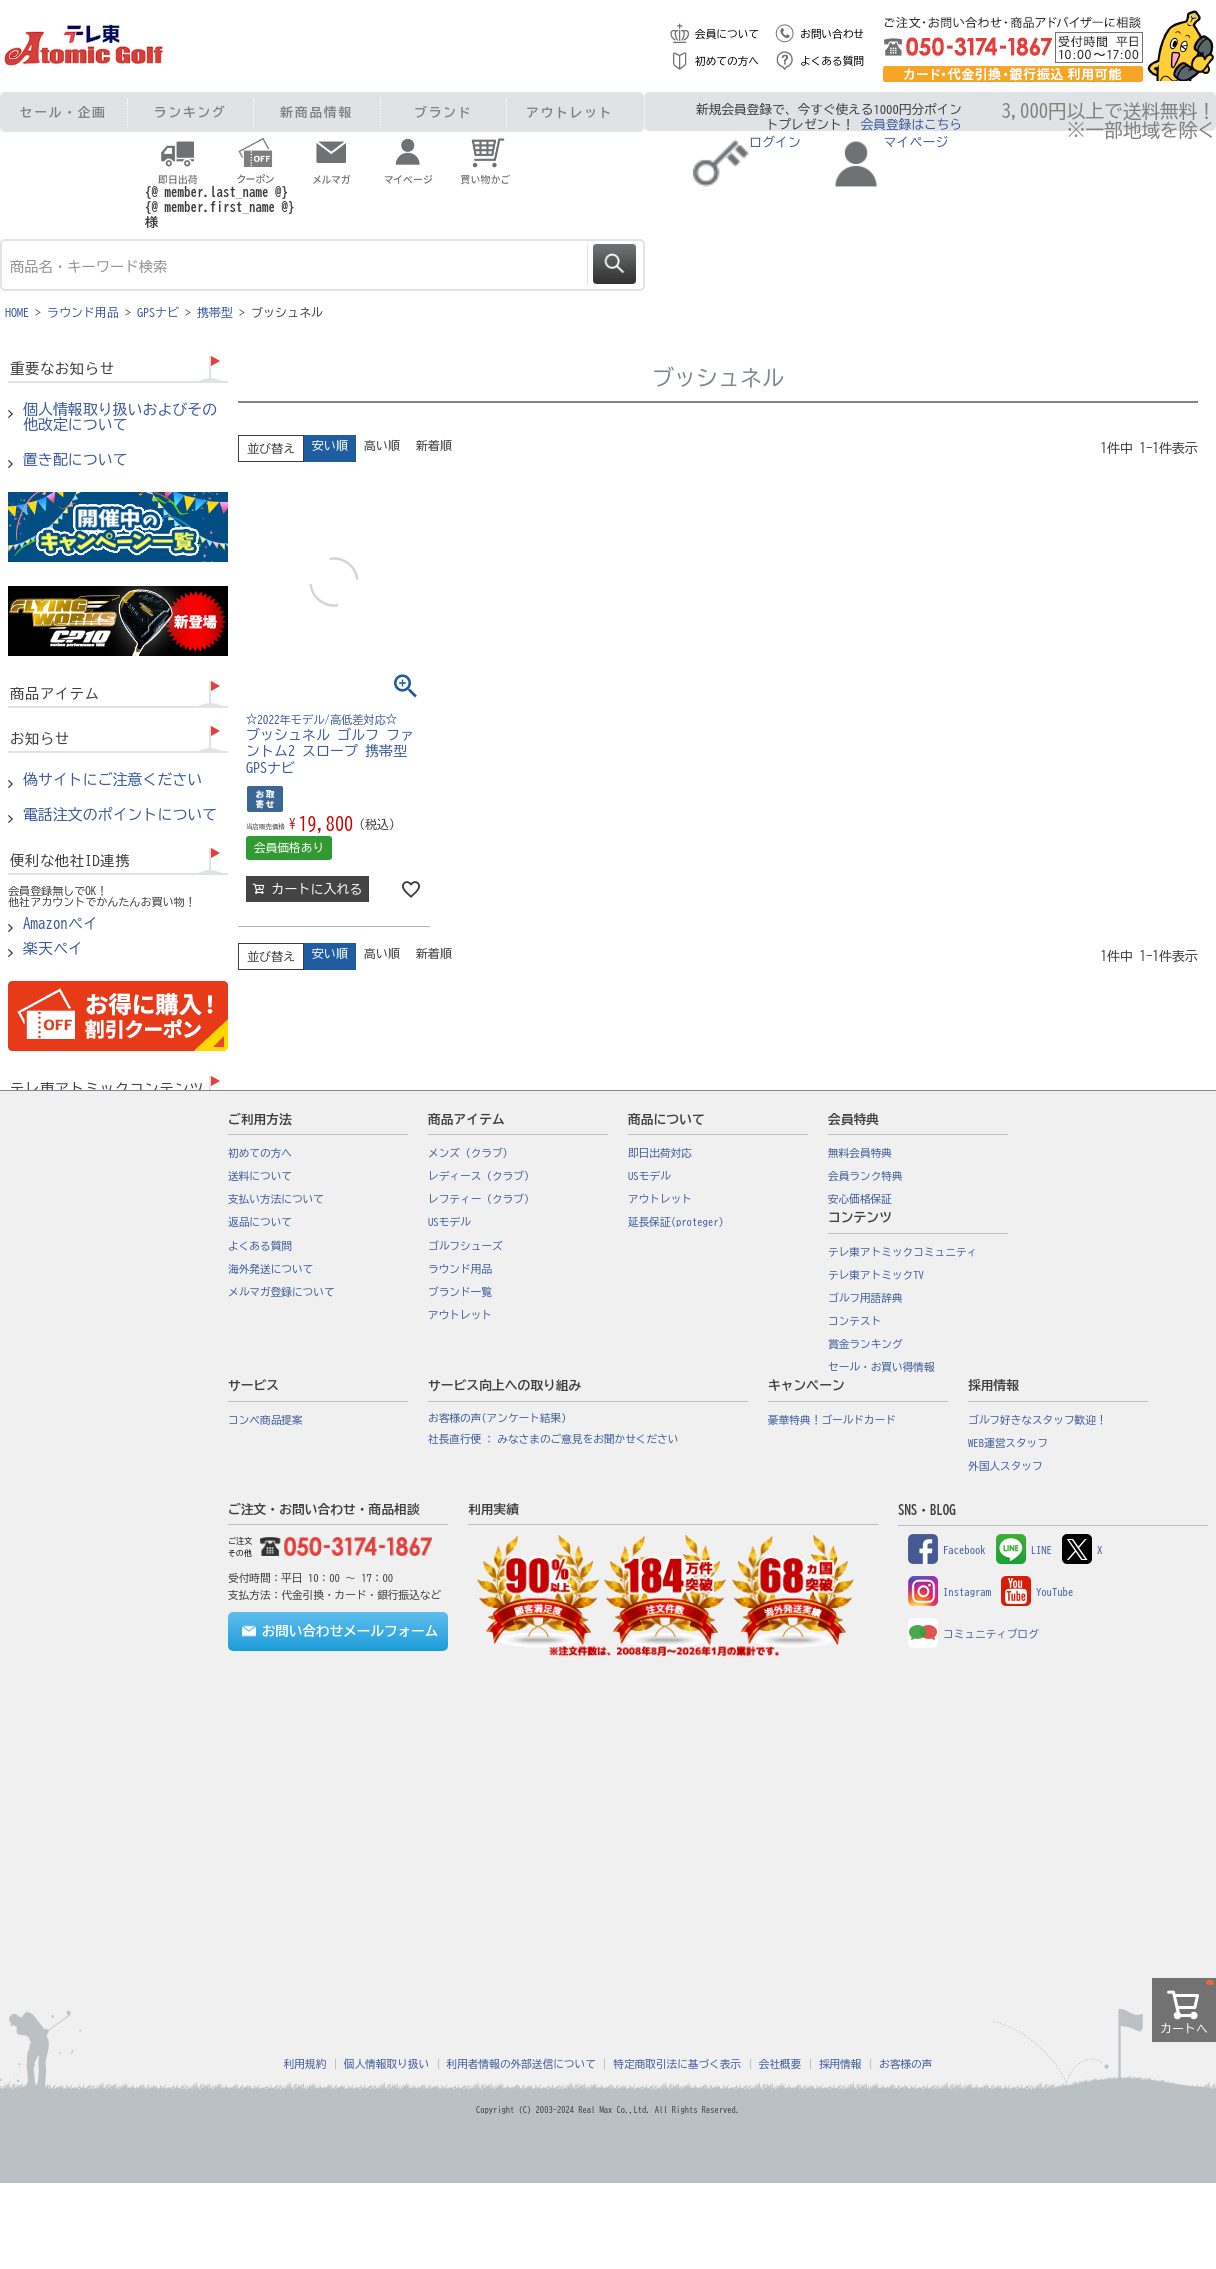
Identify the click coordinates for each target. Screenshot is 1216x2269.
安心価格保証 (860, 1199)
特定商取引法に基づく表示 (677, 2064)
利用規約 (305, 2064)
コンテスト (854, 1321)
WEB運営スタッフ (1008, 1443)
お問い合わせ (832, 34)
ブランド (443, 112)
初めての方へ (727, 61)
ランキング (190, 112)
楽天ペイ (53, 949)
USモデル (449, 1222)
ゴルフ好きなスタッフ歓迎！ (1037, 1420)
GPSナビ (158, 312)
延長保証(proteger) (676, 1222)
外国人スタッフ (1005, 1466)
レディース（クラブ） (481, 1176)
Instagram (949, 1592)
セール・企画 (63, 112)
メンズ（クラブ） (470, 1153)
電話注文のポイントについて (120, 815)
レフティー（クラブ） (481, 1199)
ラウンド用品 (83, 312)
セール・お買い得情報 (881, 1367)
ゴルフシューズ (465, 1246)
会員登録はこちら (911, 124)
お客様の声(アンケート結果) (497, 1418)
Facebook (947, 1550)
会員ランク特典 (865, 1176)
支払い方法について (276, 1199)
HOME (17, 312)
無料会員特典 (860, 1153)
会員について (727, 34)
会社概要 (780, 2064)
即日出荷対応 (660, 1153)
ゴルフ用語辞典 (865, 1298)
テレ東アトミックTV (876, 1275)
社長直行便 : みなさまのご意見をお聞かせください (553, 1439)
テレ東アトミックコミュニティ (902, 1252)
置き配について (75, 460)
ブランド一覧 (460, 1292)
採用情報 (840, 2064)
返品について (260, 1222)
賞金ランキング (865, 1344)
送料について (260, 1176)
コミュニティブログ (973, 1634)
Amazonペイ (60, 924)
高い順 (382, 445)
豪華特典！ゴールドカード (832, 1420)
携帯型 (215, 312)
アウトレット (569, 112)
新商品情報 (316, 112)
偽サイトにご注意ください (112, 780)
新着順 (434, 445)
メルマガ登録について (281, 1292)
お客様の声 (905, 2064)
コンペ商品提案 (265, 1420)
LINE (1024, 1550)
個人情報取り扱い (386, 2064)
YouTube (1037, 1592)
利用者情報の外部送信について (521, 2064)
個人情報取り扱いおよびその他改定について (120, 417)
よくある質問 (832, 61)
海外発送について (270, 1269)
